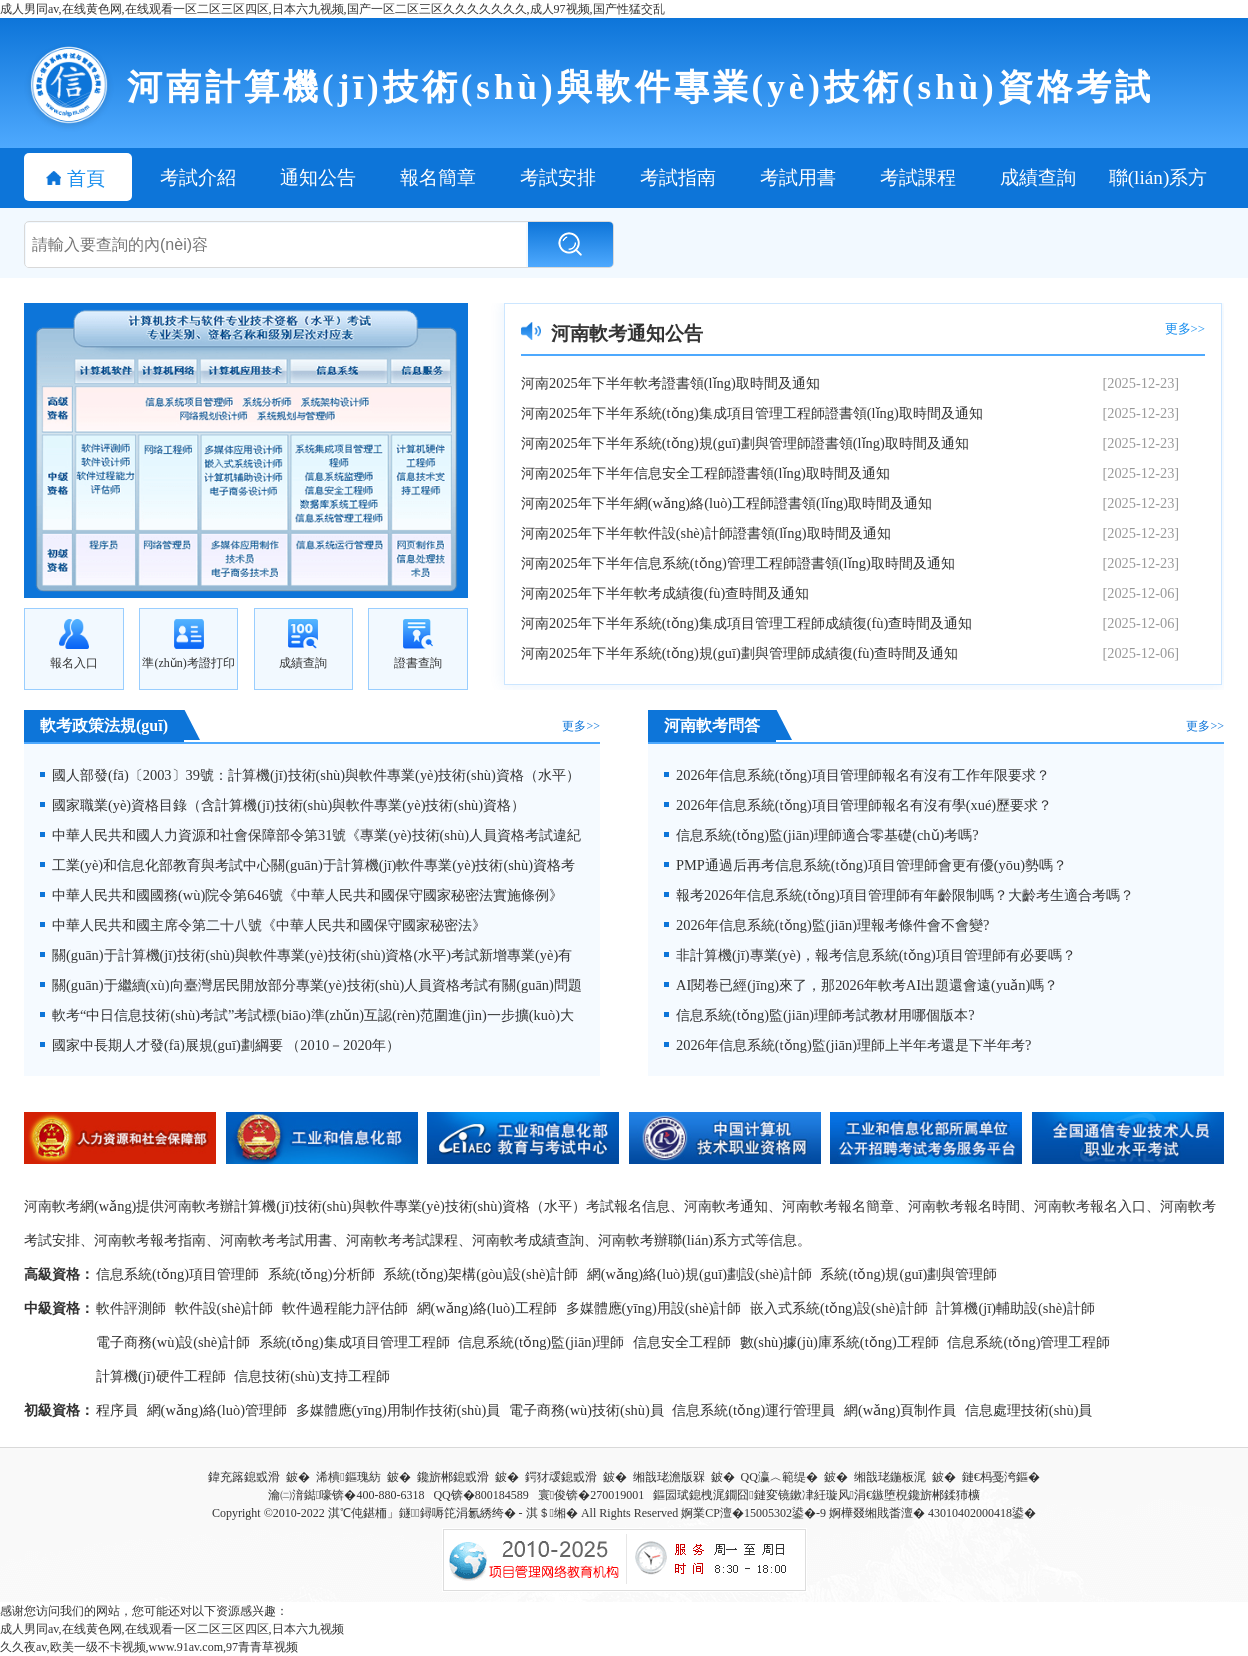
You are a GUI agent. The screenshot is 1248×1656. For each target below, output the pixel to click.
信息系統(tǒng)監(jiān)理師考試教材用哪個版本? (819, 1015)
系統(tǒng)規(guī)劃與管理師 (908, 1274)
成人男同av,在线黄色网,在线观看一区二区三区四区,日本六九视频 (172, 1629)
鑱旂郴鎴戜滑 (453, 1477)
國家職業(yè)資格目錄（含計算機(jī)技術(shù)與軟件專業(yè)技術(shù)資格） (282, 805)
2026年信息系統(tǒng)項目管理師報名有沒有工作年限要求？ (857, 775)
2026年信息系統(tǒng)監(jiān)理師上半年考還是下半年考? (847, 1045)
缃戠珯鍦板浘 (890, 1477)
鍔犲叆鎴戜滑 (561, 1477)
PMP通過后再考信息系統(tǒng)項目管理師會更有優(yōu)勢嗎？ (865, 865)
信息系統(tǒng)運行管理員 (753, 1410)
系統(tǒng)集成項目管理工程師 (354, 1342)
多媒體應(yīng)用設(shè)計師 (654, 1308)
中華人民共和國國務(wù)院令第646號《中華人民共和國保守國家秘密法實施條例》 (301, 895)
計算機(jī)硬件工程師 (161, 1376)
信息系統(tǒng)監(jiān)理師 (541, 1342)
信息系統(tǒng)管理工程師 (1028, 1342)
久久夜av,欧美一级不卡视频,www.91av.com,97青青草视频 (149, 1647)
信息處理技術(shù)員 (1029, 1410)
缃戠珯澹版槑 (669, 1477)
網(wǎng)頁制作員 (900, 1410)
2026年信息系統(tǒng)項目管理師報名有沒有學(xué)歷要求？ (858, 805)
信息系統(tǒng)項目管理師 (177, 1274)
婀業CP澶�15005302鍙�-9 (753, 1513)
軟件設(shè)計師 (224, 1308)
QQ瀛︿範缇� (779, 1477)
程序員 (117, 1410)
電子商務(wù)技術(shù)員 (586, 1410)
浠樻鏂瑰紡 (348, 1477)
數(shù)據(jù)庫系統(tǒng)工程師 (839, 1342)
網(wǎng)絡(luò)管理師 (217, 1410)
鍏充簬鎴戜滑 (244, 1477)
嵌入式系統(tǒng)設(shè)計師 (839, 1308)
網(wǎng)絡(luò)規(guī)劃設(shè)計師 (699, 1274)
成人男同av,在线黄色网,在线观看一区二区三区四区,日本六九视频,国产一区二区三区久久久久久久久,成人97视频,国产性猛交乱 (332, 9)
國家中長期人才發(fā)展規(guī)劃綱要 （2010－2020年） (220, 1045)
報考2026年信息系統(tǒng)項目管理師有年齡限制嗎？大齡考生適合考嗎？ (899, 895)
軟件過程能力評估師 (345, 1308)
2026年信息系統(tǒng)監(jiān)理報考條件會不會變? (826, 925)
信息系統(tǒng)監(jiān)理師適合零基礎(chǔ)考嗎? (821, 835)
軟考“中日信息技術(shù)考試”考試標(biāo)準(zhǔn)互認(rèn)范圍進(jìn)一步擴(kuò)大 (307, 1015)
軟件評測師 (131, 1308)
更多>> (1185, 329)
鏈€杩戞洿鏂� (1001, 1477)
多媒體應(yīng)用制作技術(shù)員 (398, 1410)
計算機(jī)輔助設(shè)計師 (1015, 1308)
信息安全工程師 (682, 1342)
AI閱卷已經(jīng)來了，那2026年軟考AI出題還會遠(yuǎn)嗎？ (861, 985)
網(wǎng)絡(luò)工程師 (487, 1308)
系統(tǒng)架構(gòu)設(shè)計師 (480, 1274)
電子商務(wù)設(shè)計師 (173, 1342)
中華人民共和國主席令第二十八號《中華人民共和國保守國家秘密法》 (263, 925)
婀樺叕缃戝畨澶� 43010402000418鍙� (932, 1513)
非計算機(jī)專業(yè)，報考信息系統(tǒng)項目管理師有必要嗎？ (870, 955)
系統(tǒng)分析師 (321, 1274)
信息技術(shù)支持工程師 (312, 1376)
